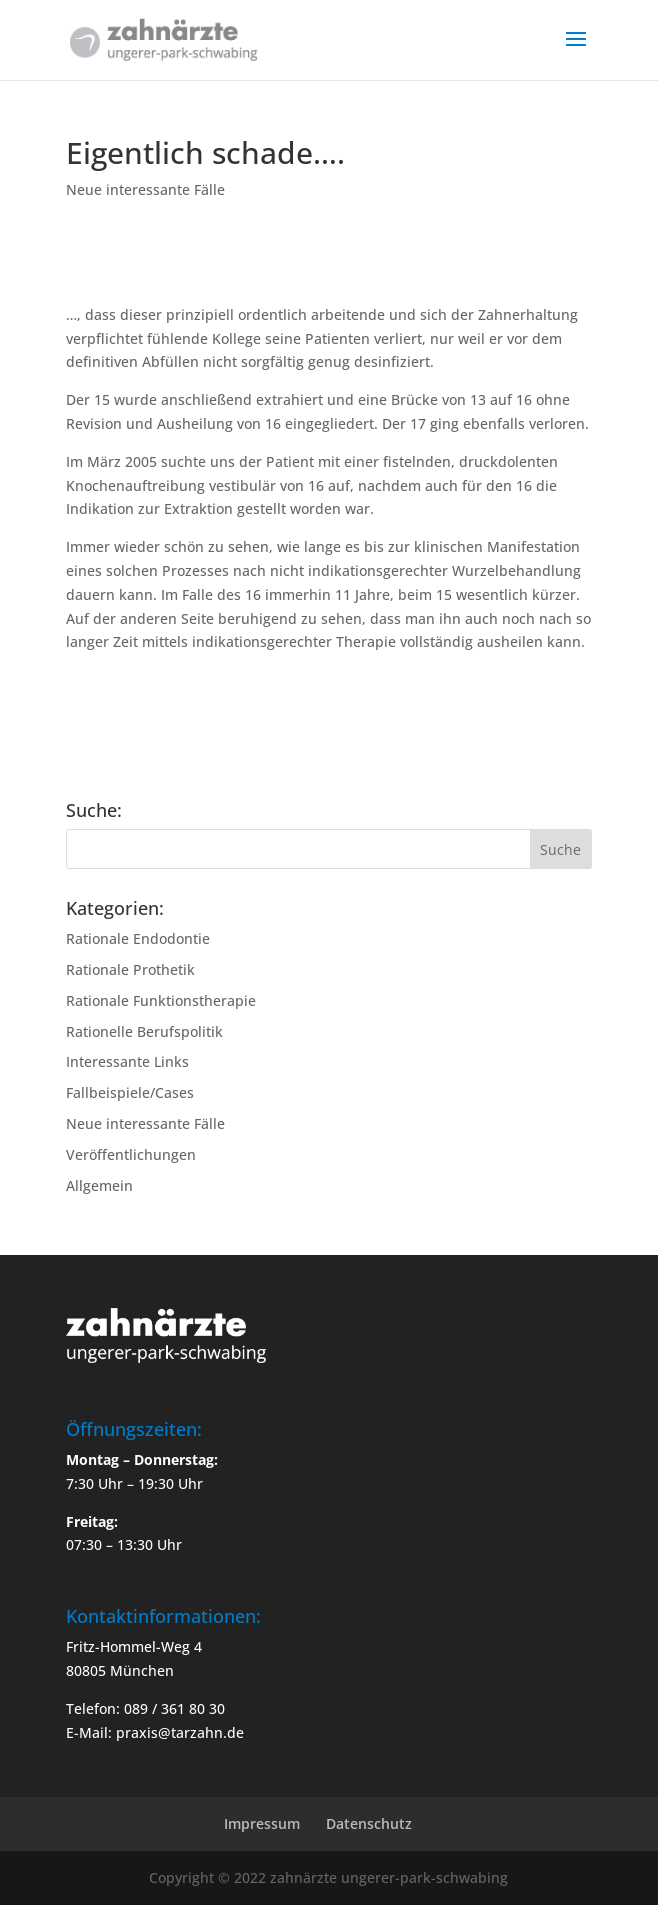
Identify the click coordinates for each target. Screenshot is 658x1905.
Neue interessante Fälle (145, 189)
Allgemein (99, 1185)
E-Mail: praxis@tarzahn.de (155, 1732)
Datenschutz (369, 1823)
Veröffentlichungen (131, 1154)
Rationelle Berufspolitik (144, 1031)
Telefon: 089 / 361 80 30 (145, 1708)
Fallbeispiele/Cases (130, 1092)
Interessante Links (127, 1061)
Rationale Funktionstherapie (161, 1000)
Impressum (262, 1823)
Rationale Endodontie (138, 938)
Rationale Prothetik (130, 969)
